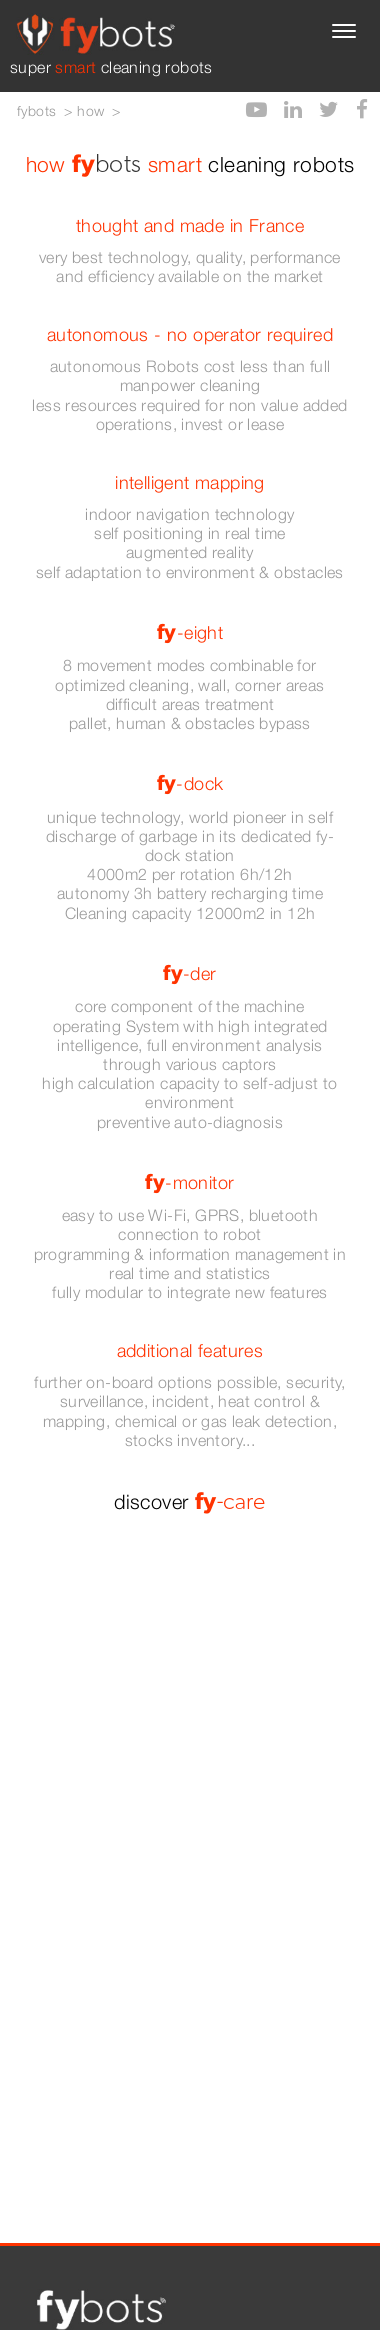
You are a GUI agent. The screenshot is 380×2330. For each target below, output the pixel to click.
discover (189, 1502)
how (90, 110)
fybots (36, 110)
